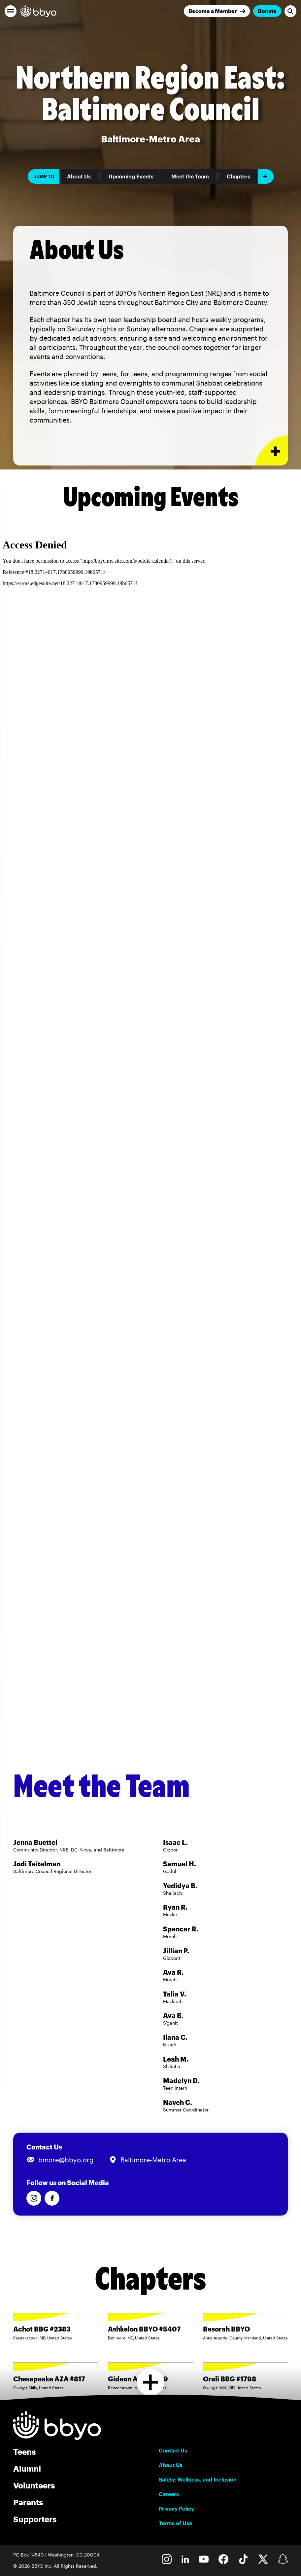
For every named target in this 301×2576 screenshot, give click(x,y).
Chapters (238, 176)
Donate (267, 11)
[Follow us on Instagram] (33, 2198)
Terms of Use (175, 2523)
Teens (24, 2451)
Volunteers (34, 2485)
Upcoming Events (131, 176)
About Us (79, 176)
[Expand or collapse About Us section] (271, 450)
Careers (169, 2494)
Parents (28, 2502)
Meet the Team (190, 176)
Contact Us (173, 2450)
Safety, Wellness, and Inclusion (198, 2479)
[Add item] (266, 176)
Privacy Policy (176, 2508)
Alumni (27, 2468)
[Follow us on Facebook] (52, 2198)
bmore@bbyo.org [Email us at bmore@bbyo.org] (66, 2160)
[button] (11, 11)
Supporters (34, 2519)
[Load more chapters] (150, 2382)
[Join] (217, 11)
